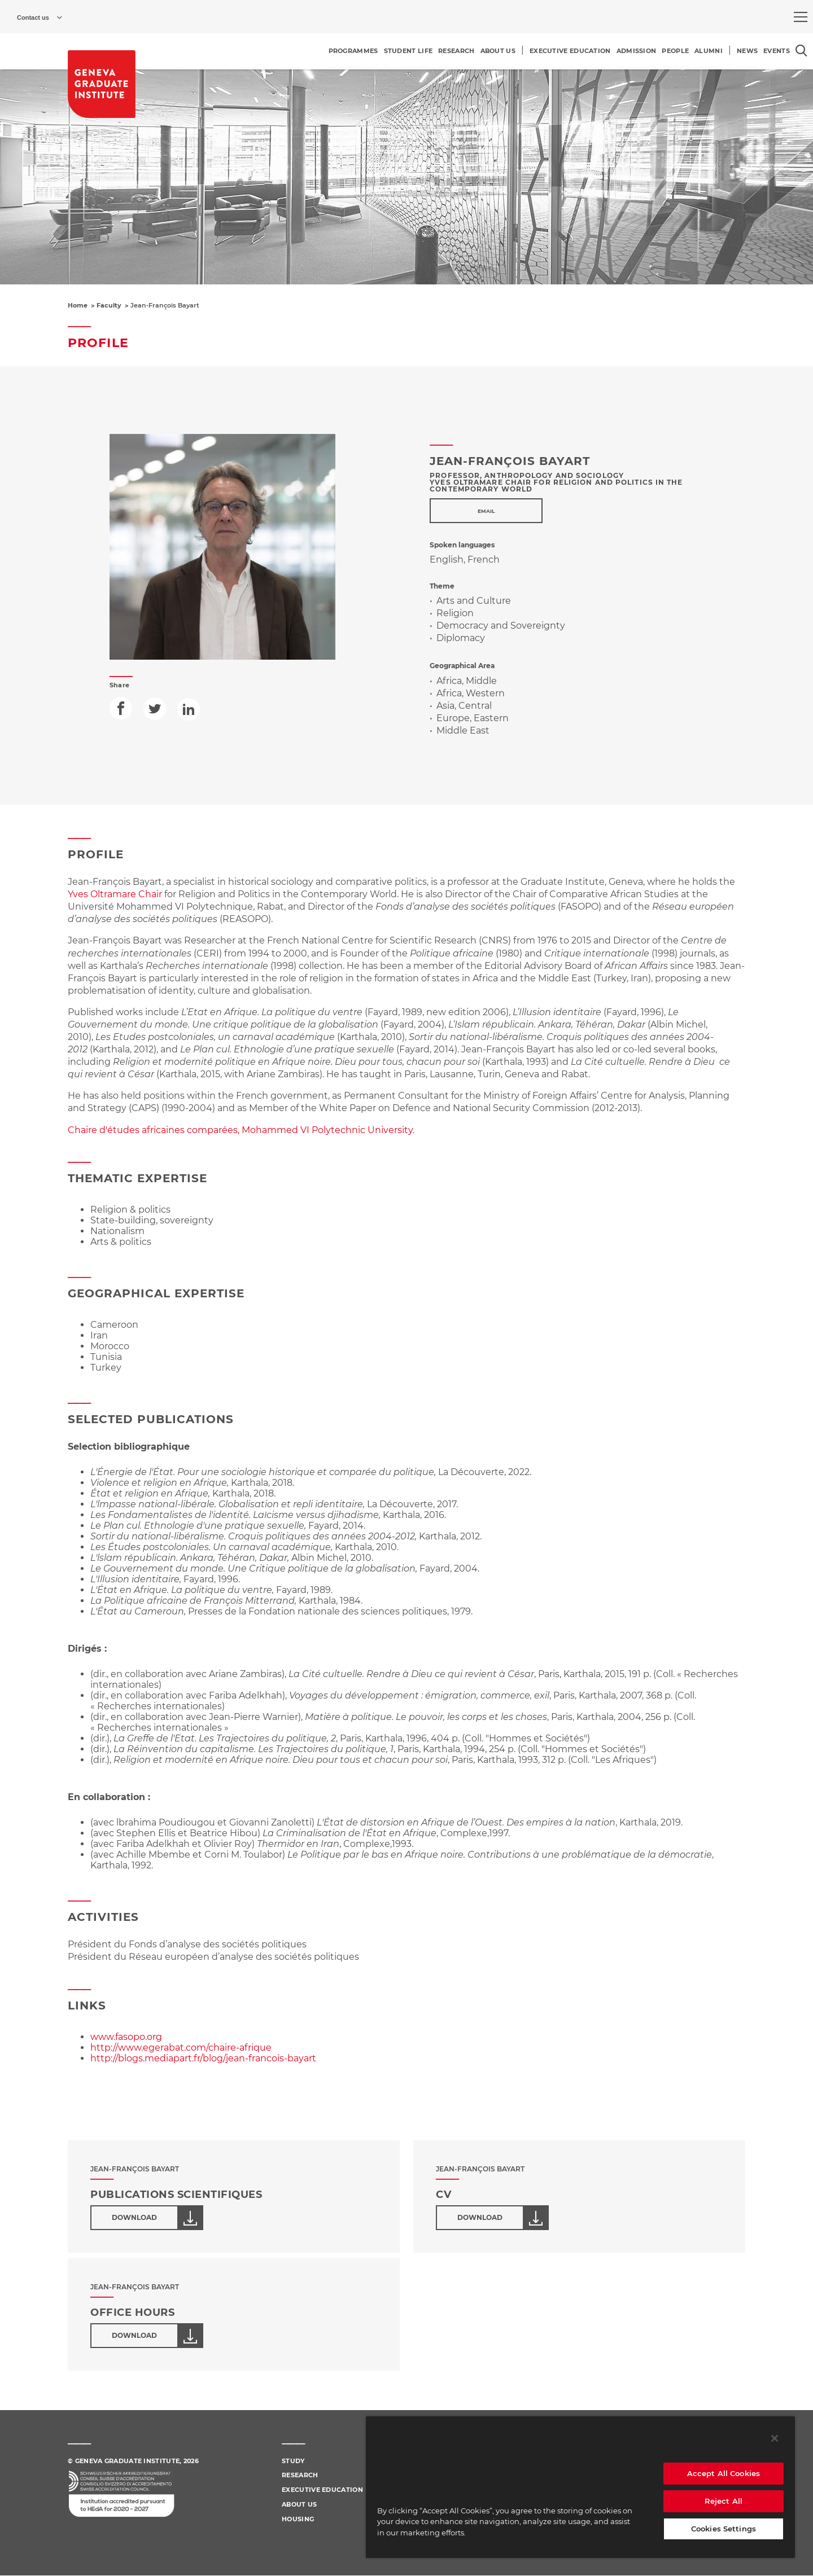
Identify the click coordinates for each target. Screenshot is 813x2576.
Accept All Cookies (723, 2473)
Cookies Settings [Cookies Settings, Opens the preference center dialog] (723, 2528)
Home (78, 305)
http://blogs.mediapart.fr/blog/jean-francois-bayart (203, 2058)
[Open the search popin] (801, 50)
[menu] (800, 17)
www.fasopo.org (126, 2036)
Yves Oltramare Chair (115, 894)
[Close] (774, 2438)
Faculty (109, 305)
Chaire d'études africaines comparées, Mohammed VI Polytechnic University (240, 1130)
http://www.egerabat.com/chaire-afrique (181, 2047)
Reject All (723, 2500)
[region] (580, 2487)
